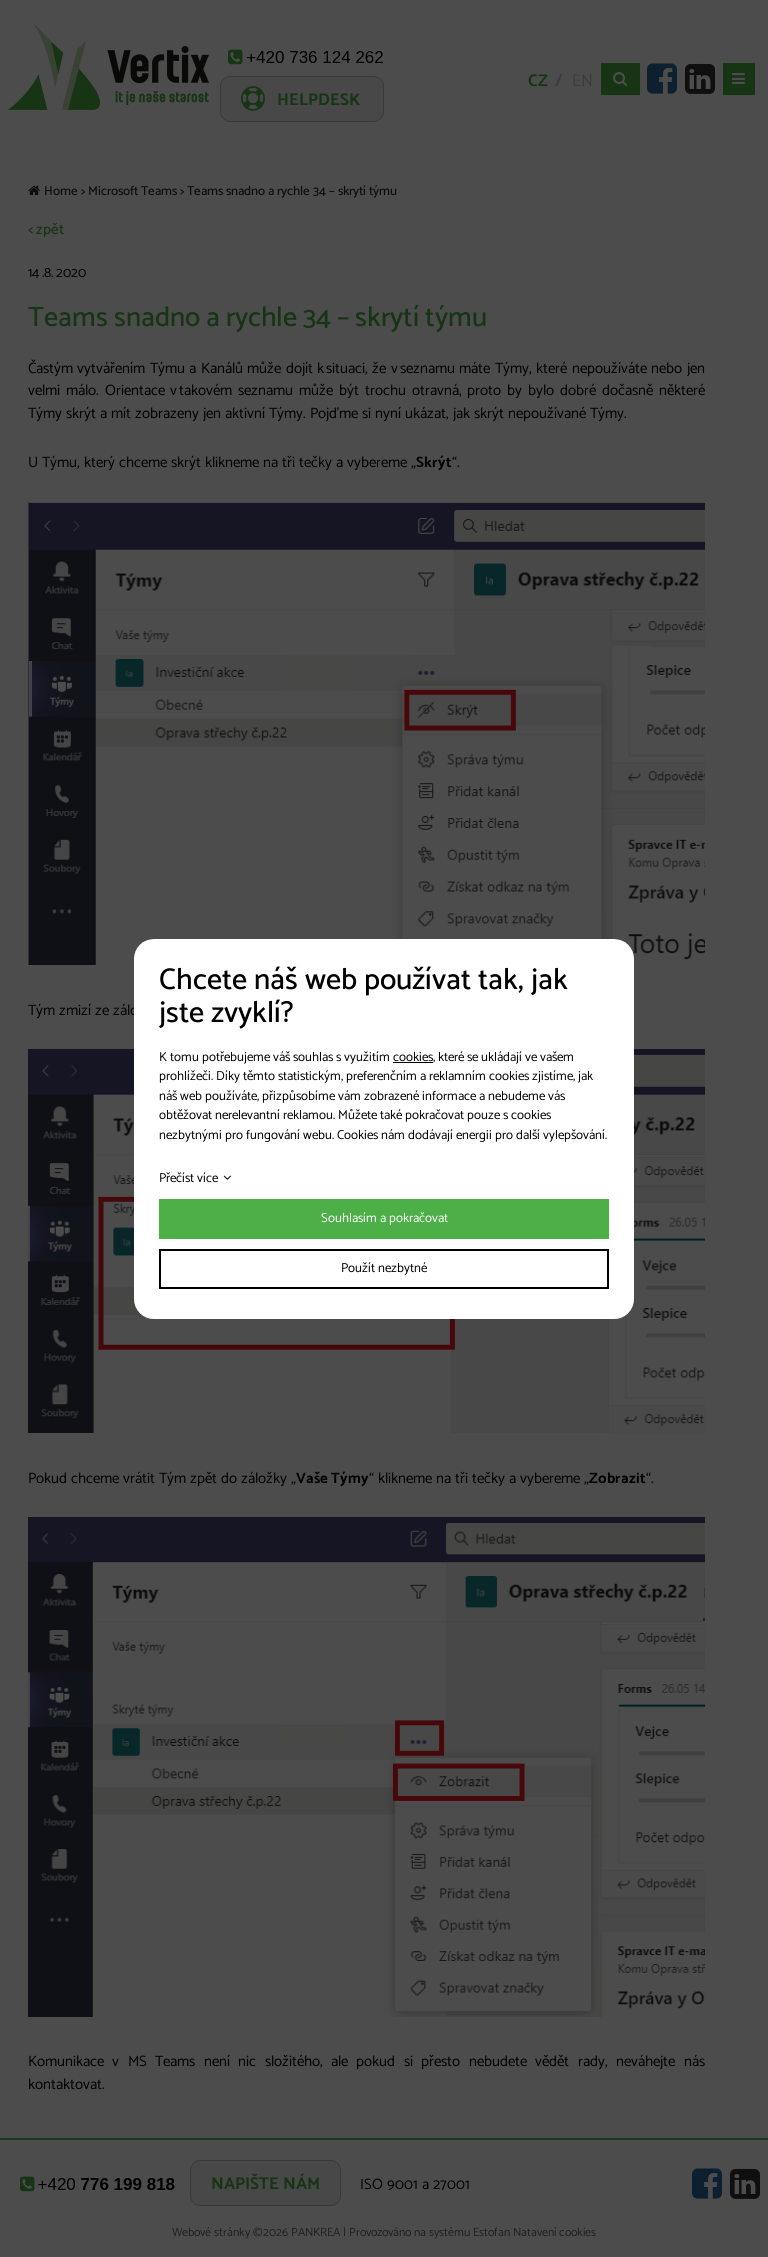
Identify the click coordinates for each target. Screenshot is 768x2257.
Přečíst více (188, 1178)
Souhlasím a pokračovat (384, 1218)
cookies (413, 1057)
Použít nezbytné (384, 1268)
